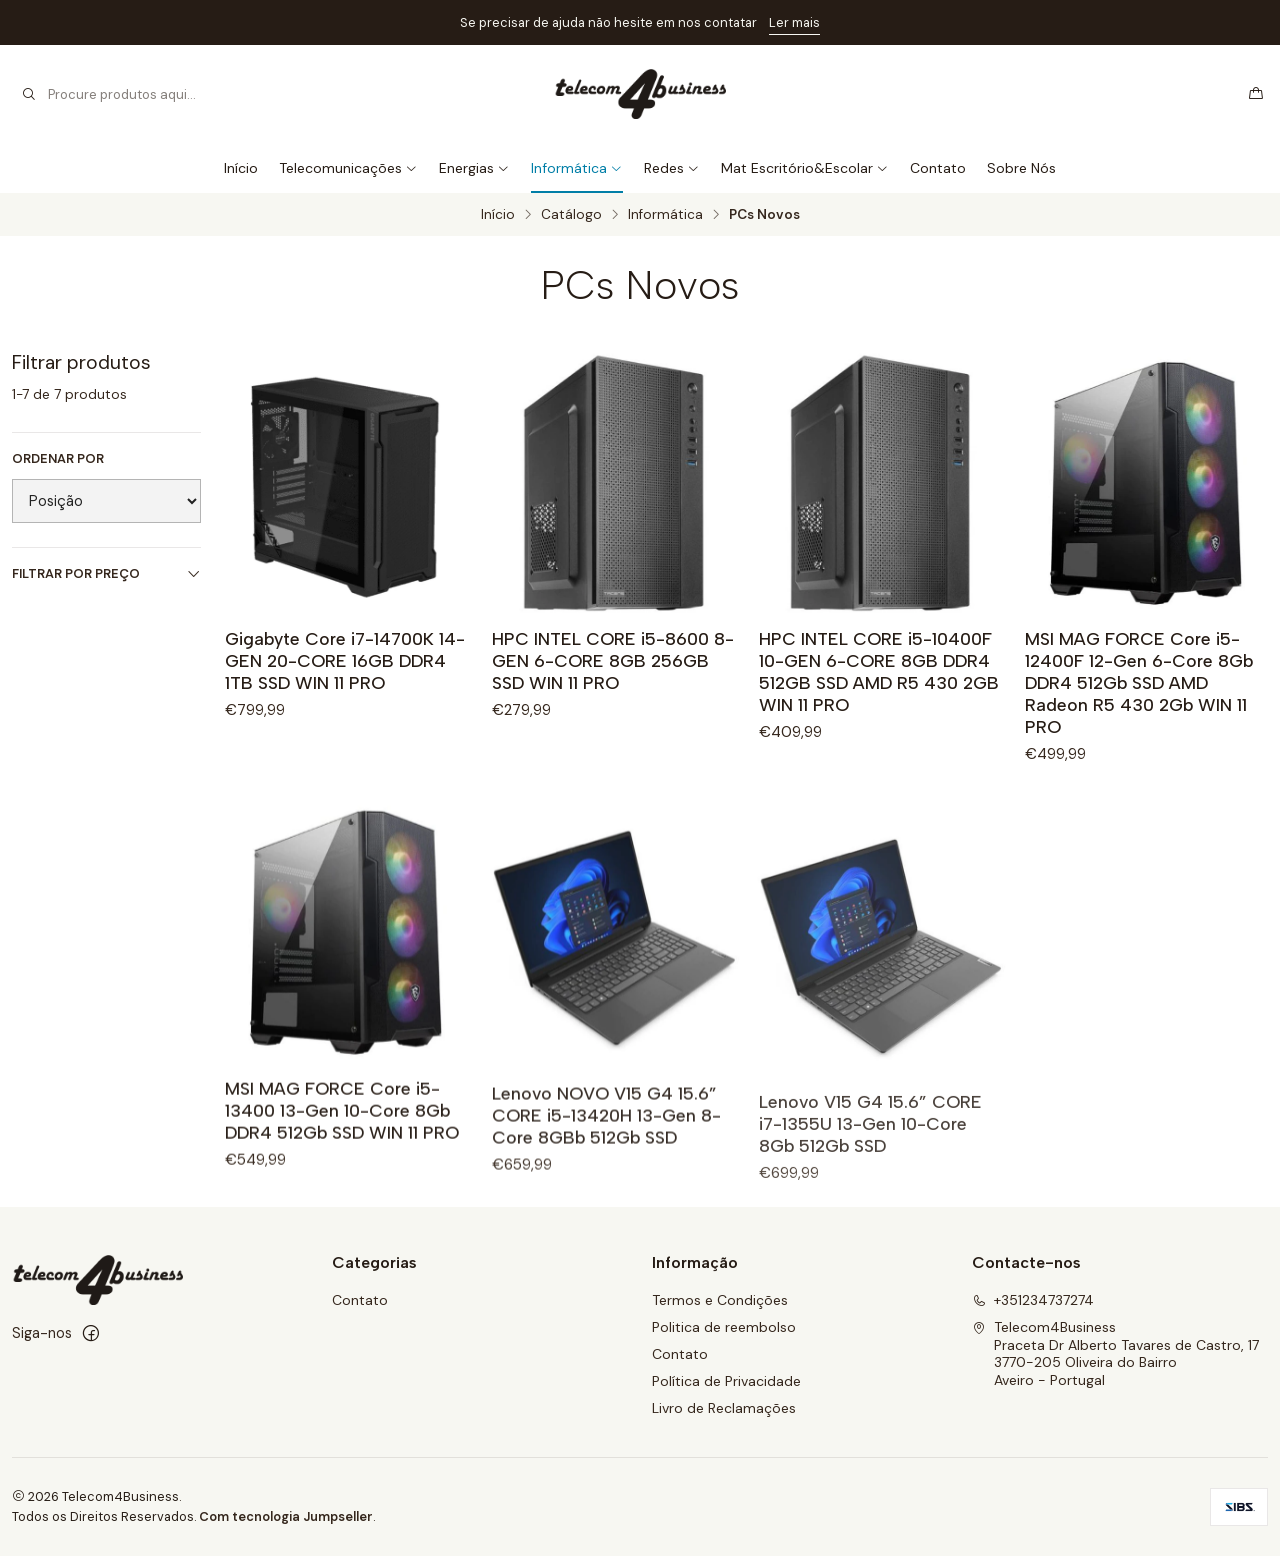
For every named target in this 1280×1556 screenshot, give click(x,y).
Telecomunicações (348, 168)
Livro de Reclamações (724, 1408)
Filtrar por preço (106, 573)
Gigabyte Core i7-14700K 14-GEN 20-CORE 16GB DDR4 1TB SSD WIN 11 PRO (345, 660)
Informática (577, 168)
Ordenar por (58, 459)
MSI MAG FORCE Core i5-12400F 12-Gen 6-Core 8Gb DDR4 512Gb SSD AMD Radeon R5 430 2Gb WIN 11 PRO (1139, 682)
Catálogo (571, 215)
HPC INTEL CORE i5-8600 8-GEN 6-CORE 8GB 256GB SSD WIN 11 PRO (613, 660)
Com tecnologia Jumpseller (286, 1516)
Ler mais (794, 22)
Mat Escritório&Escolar (805, 168)
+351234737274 (1033, 1300)
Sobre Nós (1021, 168)
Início (241, 168)
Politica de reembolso (724, 1327)
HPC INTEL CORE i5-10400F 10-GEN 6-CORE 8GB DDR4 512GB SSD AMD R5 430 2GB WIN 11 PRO (879, 671)
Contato (938, 168)
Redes (672, 168)
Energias (474, 168)
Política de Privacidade (726, 1381)
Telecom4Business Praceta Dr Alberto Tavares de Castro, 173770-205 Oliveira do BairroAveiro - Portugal (1115, 1353)
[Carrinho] (1256, 94)
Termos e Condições (720, 1300)
